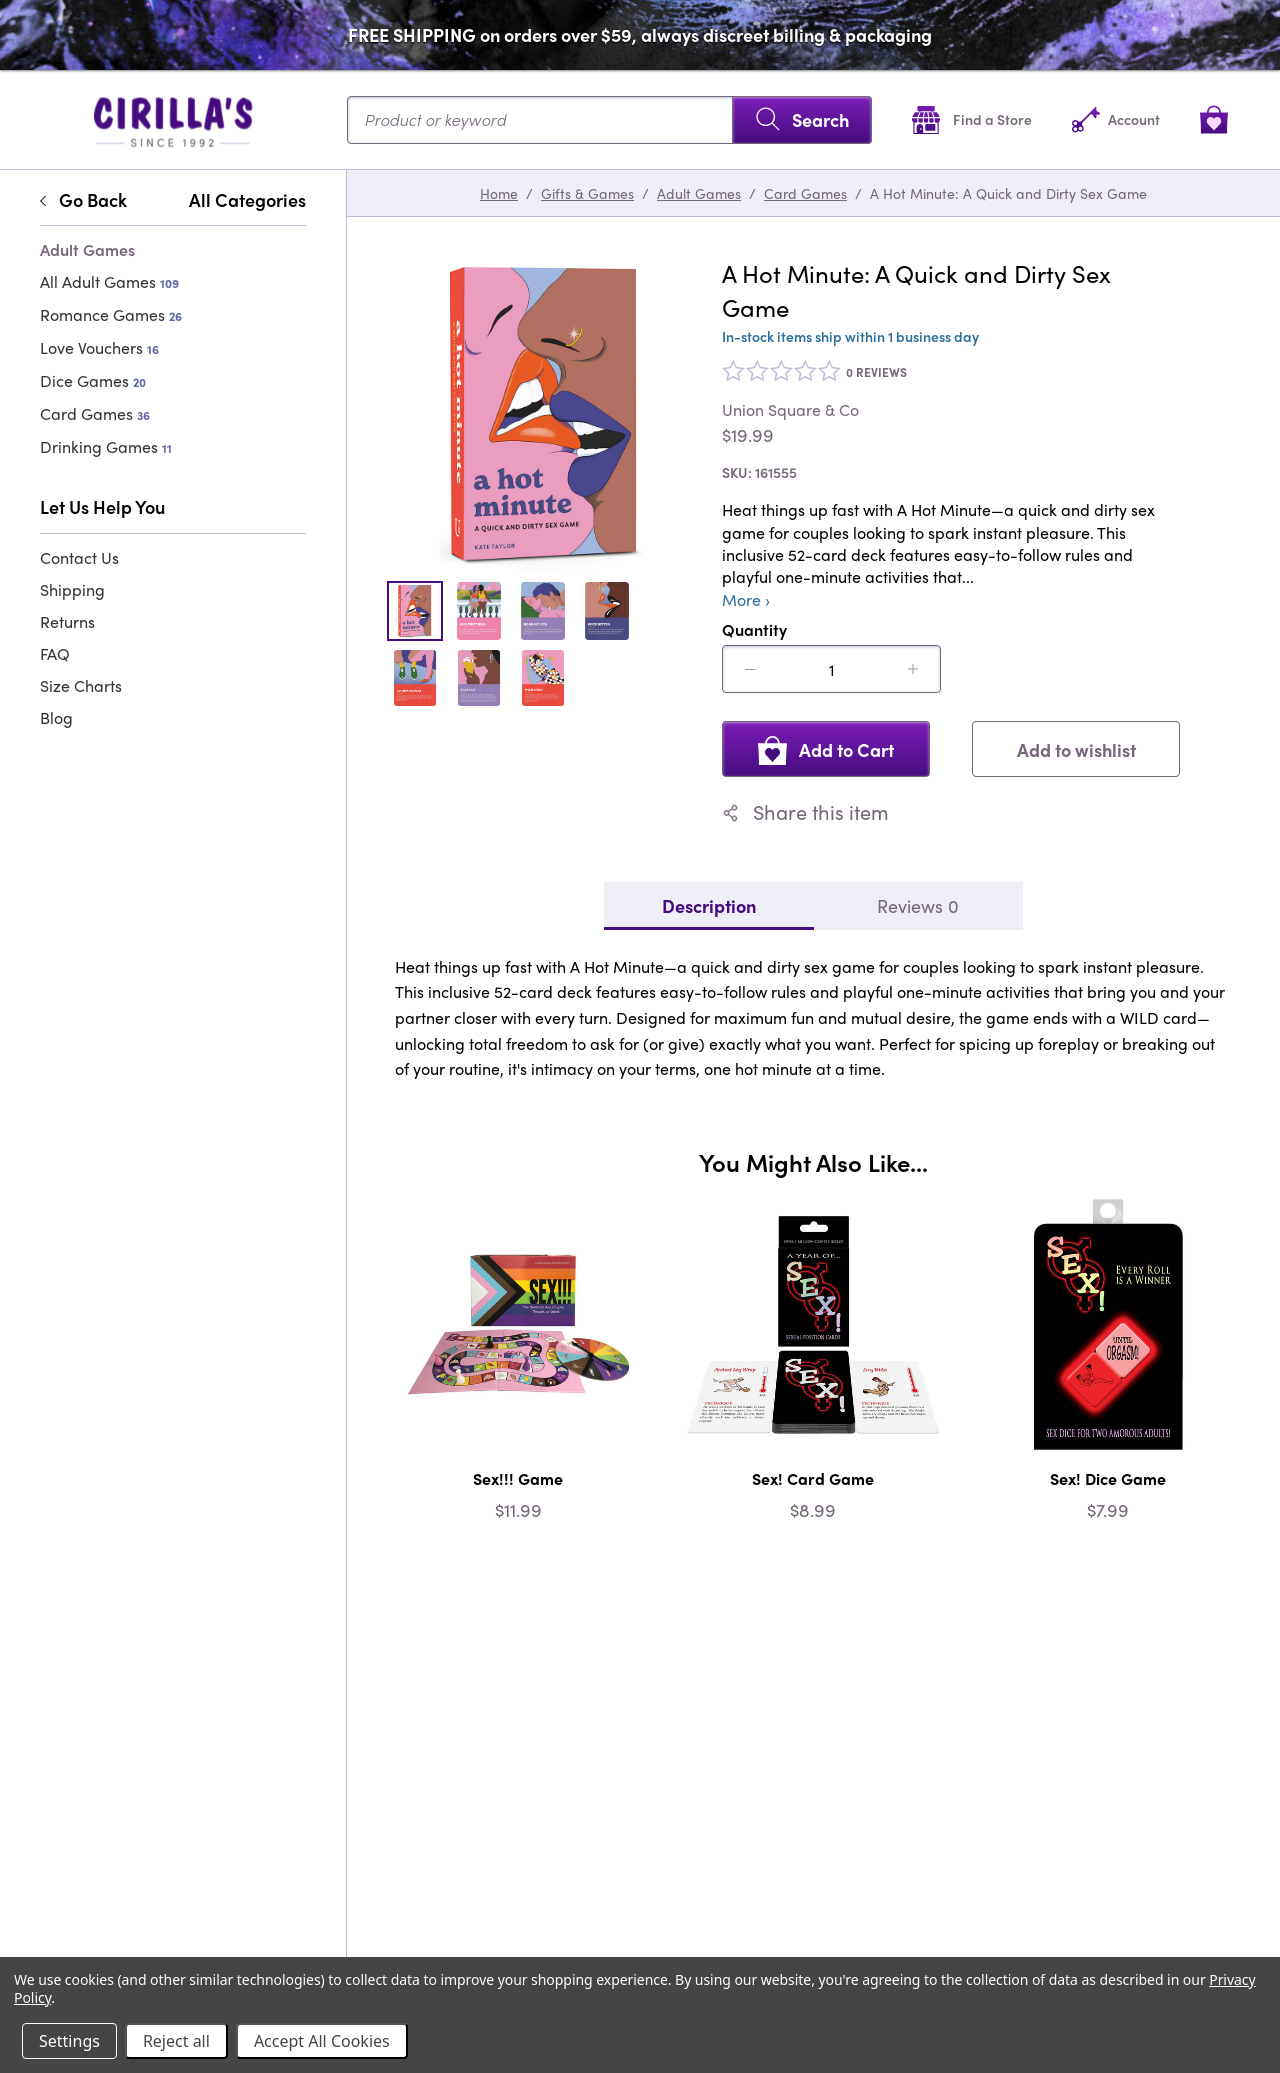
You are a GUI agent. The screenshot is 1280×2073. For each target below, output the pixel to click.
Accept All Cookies (322, 2041)
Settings (69, 2041)
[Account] (1116, 119)
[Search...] (609, 120)
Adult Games (699, 193)
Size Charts (81, 685)
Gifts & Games (587, 193)
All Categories (247, 200)
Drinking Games (106, 446)
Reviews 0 (918, 905)
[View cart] (1214, 119)
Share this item (805, 812)
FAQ (55, 653)
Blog (56, 717)
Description (709, 905)
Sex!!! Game (518, 1478)
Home (499, 193)
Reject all (176, 2041)
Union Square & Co (790, 410)
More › (746, 600)
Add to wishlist (1076, 749)
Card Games (95, 413)
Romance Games (111, 314)
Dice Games (93, 380)
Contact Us (79, 557)
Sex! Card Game (813, 1478)
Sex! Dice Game (1108, 1478)
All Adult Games (109, 281)
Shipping (72, 589)
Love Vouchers (99, 347)
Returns (67, 621)
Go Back (83, 200)
